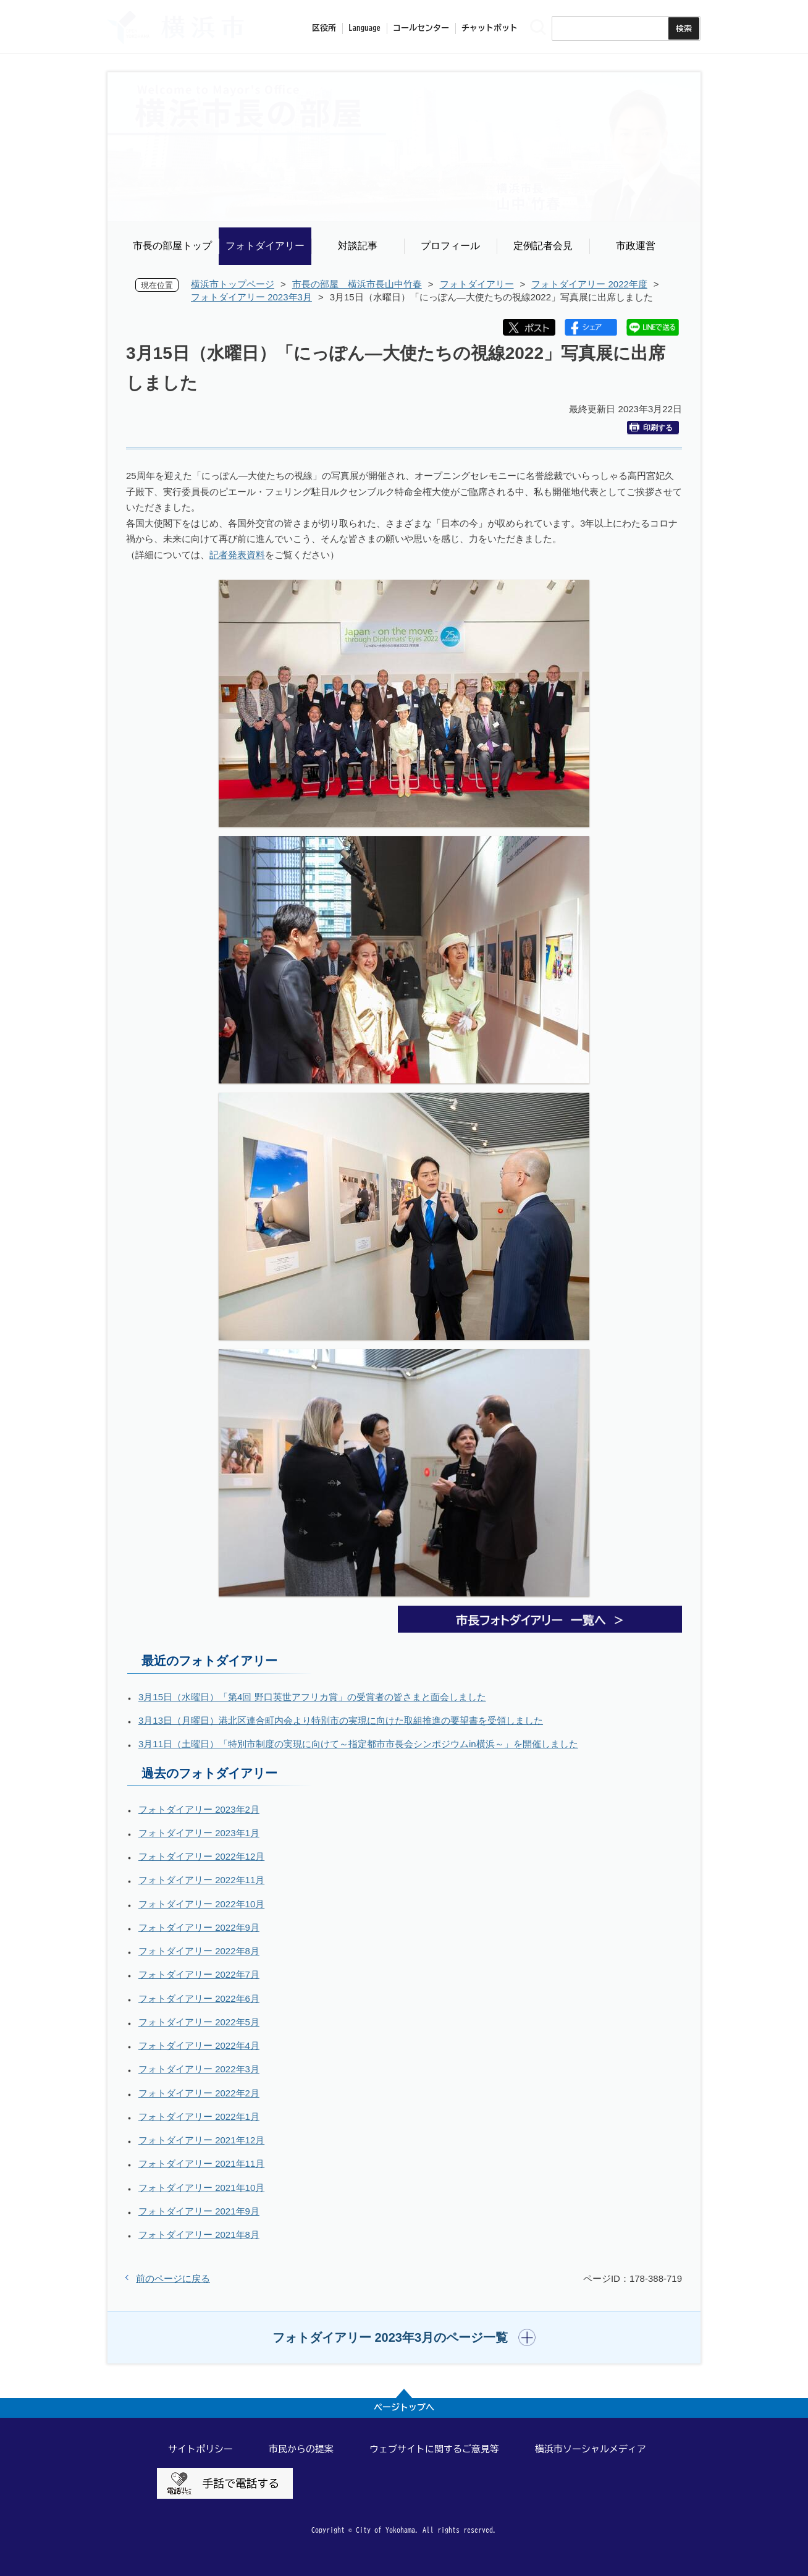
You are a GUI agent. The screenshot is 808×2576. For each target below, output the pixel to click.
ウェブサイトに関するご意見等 (434, 2449)
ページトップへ (404, 2407)
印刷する (651, 427)
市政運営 (635, 245)
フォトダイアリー (265, 245)
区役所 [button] (324, 28)
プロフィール (450, 245)
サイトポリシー (200, 2449)
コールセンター (421, 28)
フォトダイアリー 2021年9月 (198, 2211)
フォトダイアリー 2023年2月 (198, 1809)
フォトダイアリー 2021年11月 (201, 2163)
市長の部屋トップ (172, 245)
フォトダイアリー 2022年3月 (198, 2069)
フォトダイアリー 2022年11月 (201, 1880)
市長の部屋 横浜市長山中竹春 (357, 284)
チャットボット (489, 28)
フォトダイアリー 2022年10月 (201, 1904)
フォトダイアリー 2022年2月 (198, 2093)
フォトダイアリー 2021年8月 (198, 2234)
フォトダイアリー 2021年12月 (201, 2140)
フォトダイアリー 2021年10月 (201, 2187)
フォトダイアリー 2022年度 (589, 284)
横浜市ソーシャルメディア (590, 2449)
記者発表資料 (237, 554)
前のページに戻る (173, 2278)
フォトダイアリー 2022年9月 (198, 1927)
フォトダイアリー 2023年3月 (251, 297)
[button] (404, 2337)
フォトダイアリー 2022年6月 (198, 1998)
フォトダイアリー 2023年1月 (198, 1833)
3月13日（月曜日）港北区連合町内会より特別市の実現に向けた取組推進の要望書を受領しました (340, 1720)
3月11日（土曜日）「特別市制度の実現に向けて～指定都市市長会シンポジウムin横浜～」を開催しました (358, 1744)
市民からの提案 (301, 2449)
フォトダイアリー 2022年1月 (198, 2116)
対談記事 (357, 245)
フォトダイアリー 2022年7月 (198, 1974)
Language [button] (364, 28)
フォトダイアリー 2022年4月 (198, 2045)
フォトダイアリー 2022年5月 (198, 2022)
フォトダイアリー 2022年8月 (198, 1951)
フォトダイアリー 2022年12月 (201, 1856)
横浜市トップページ (232, 284)
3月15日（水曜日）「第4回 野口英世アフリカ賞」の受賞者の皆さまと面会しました (312, 1697)
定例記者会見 (543, 245)
